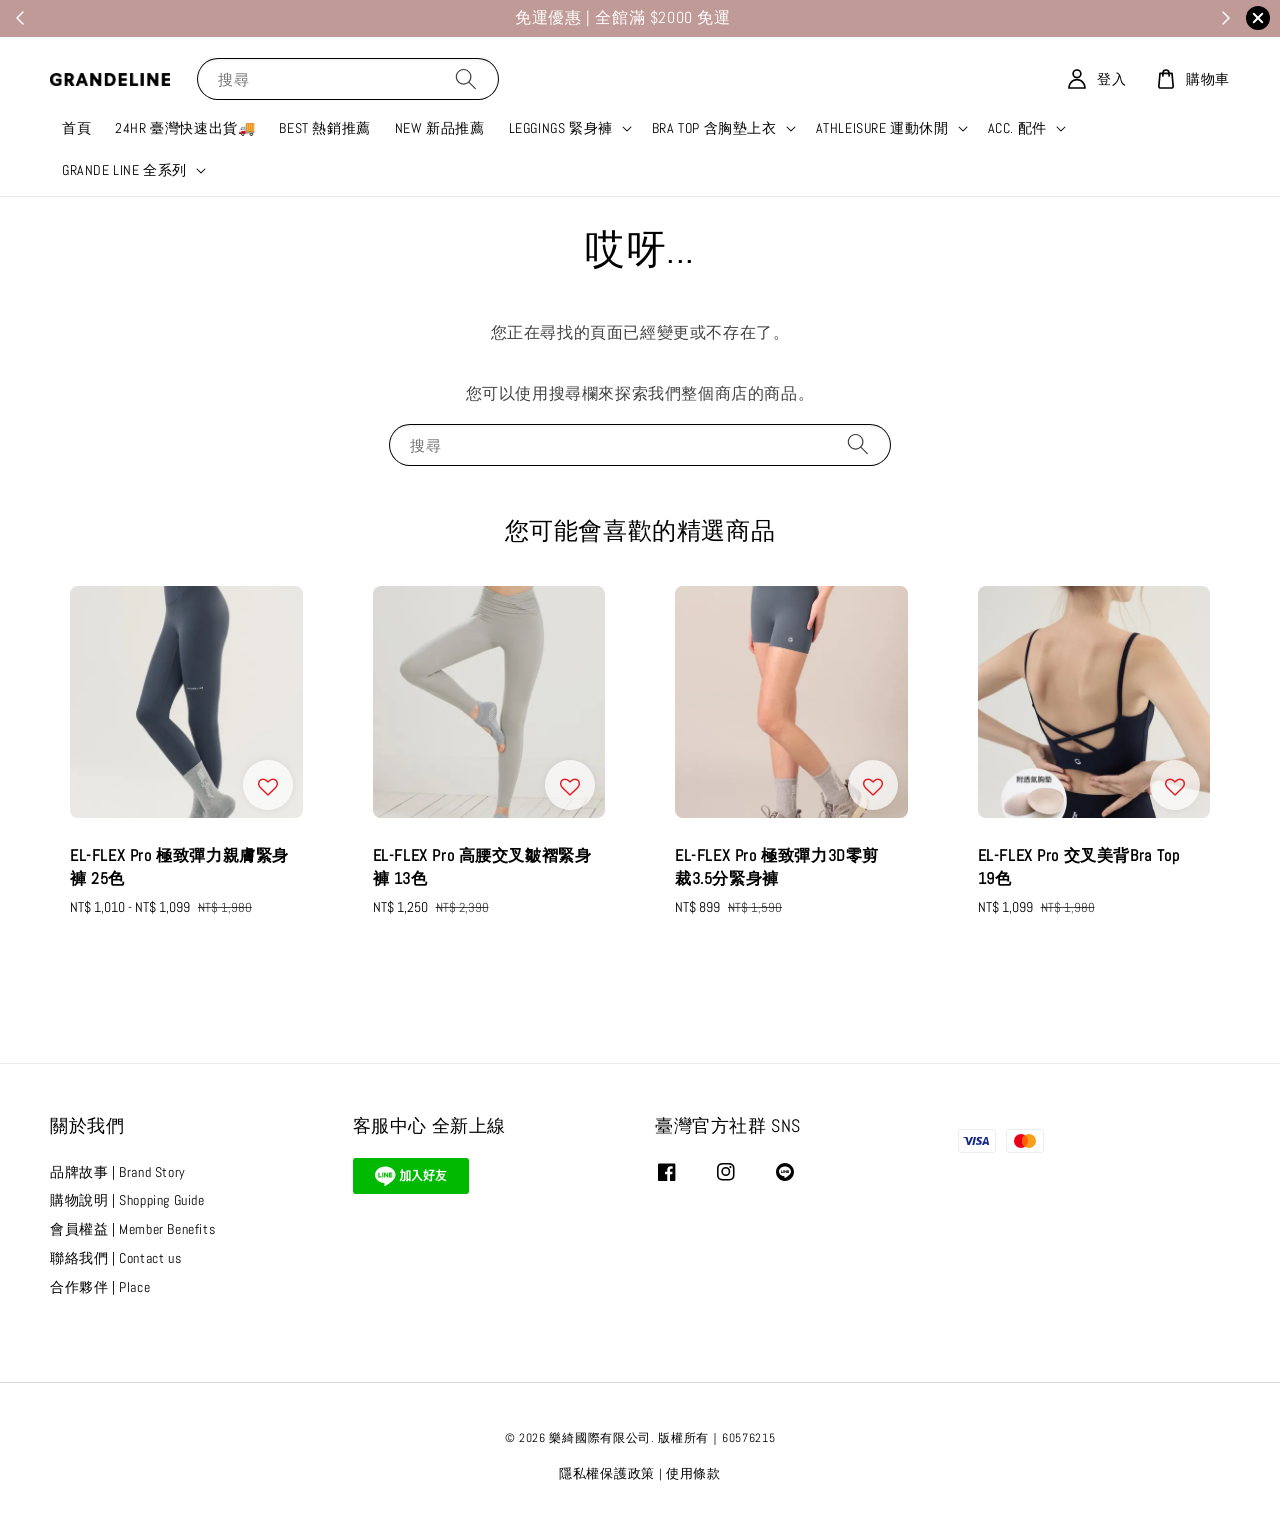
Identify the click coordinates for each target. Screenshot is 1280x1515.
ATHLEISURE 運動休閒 (882, 128)
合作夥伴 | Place (100, 1287)
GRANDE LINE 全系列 (124, 170)
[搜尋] (466, 78)
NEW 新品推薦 (440, 128)
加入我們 (695, 18)
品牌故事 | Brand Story (118, 1172)
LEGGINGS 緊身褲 (561, 128)
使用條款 (693, 1473)
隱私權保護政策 (607, 1473)
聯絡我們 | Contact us (115, 1258)
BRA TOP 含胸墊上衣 (714, 128)
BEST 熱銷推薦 (324, 128)
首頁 (76, 128)
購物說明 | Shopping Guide (127, 1200)
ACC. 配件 (1017, 128)
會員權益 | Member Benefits (132, 1229)
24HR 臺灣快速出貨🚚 (185, 128)
